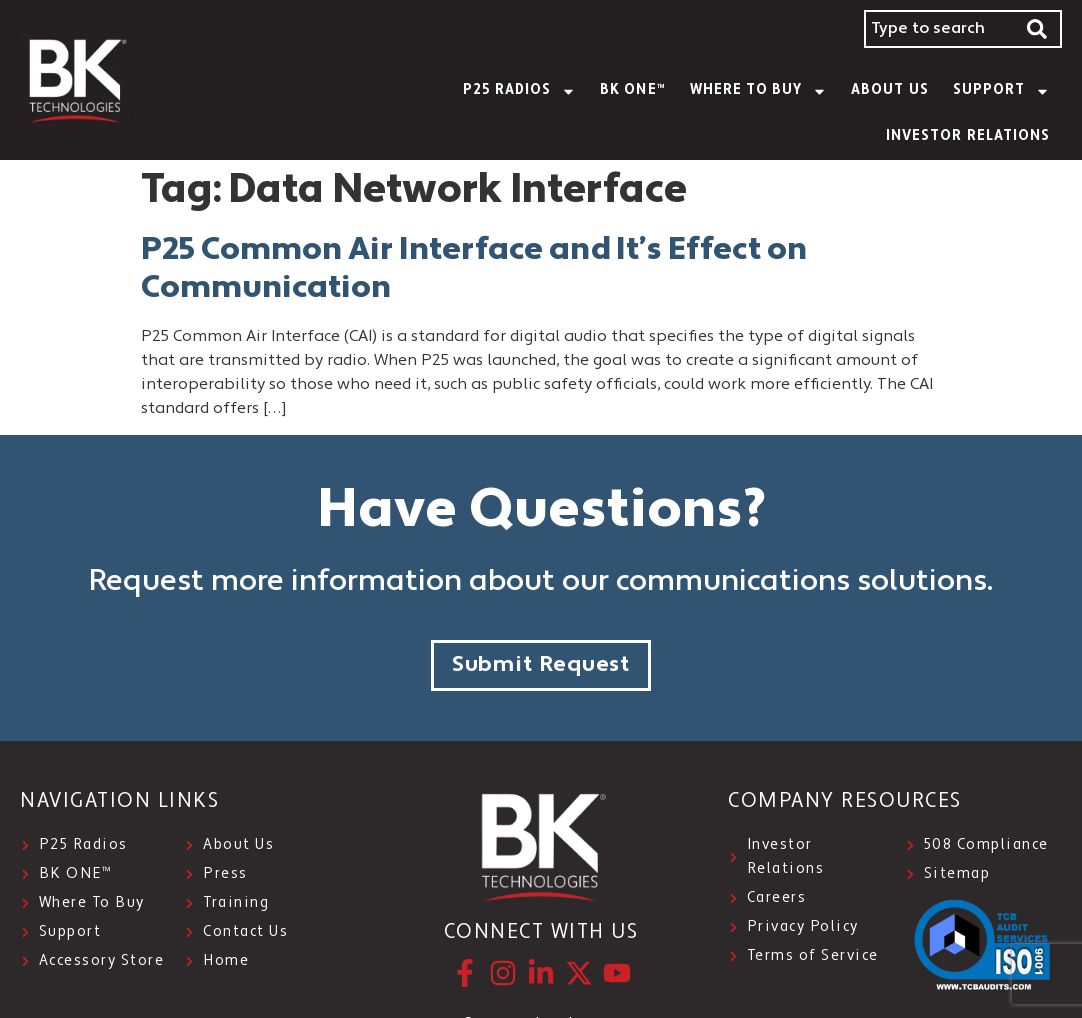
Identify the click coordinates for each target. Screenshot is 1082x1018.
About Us (889, 90)
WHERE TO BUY (759, 91)
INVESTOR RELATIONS (968, 136)
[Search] (1038, 29)
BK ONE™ (632, 90)
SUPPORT (1001, 91)
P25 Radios (520, 91)
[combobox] (939, 29)
